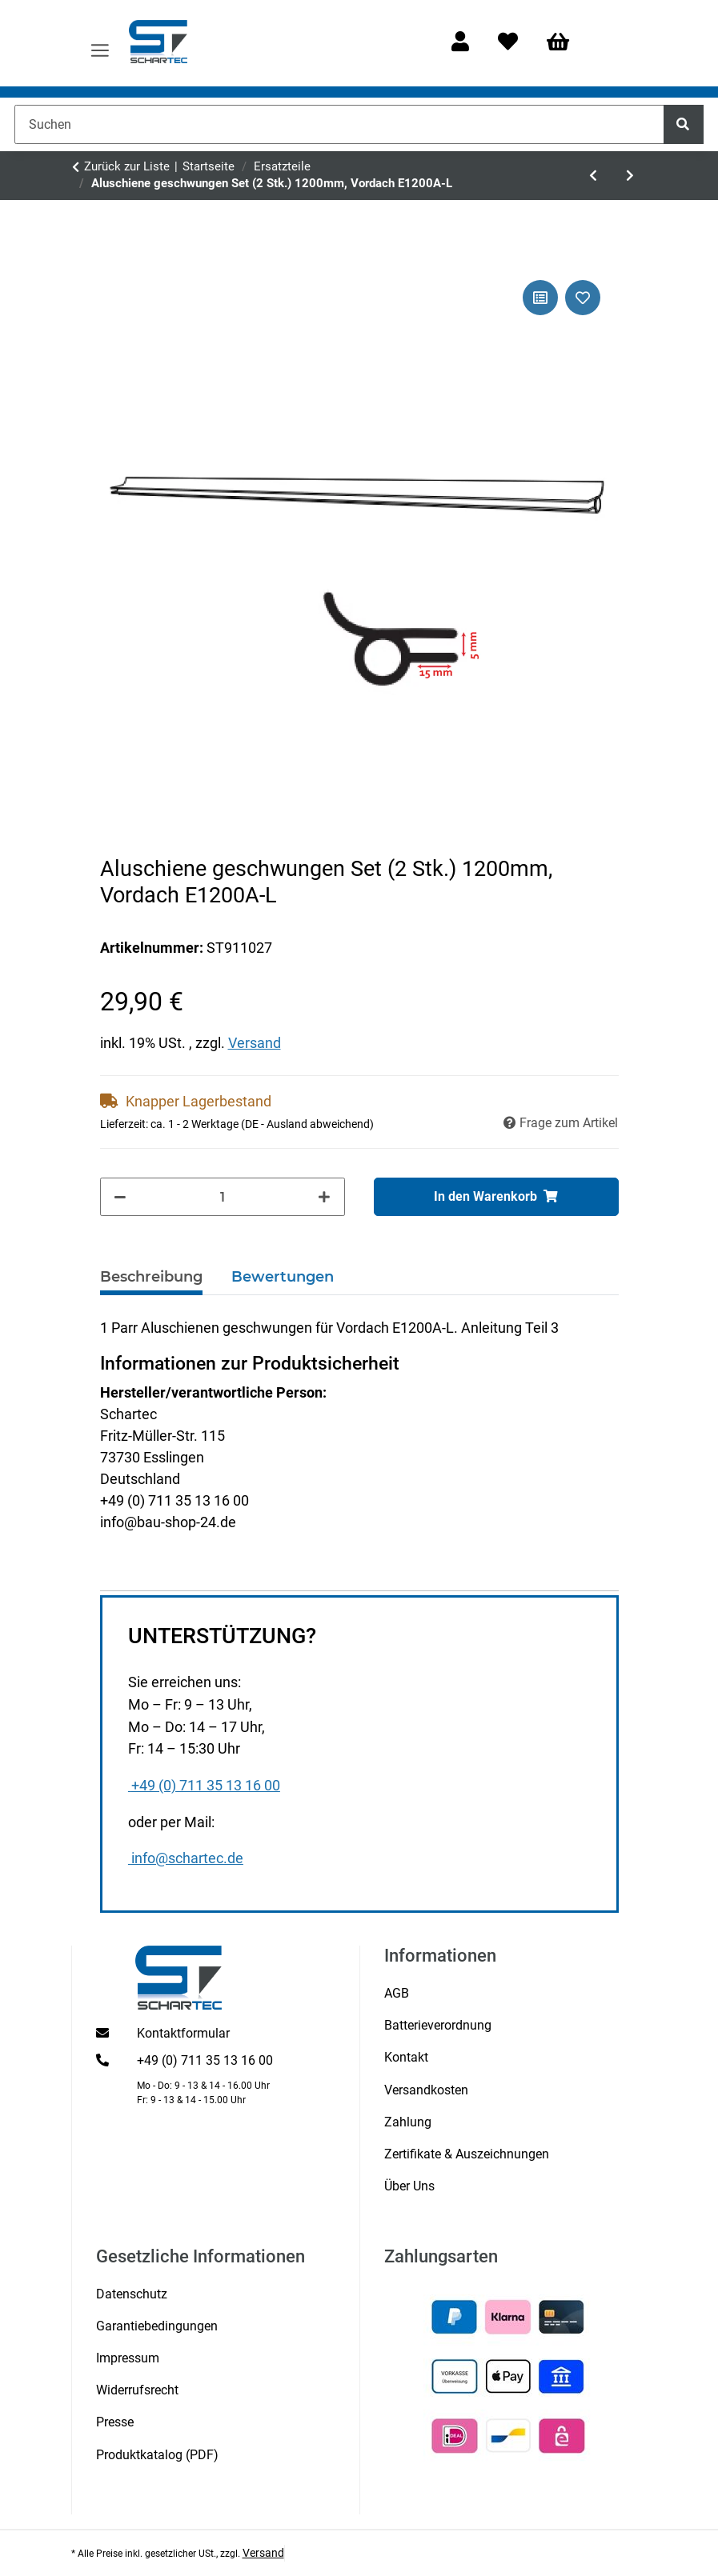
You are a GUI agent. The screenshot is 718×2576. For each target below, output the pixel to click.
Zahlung (407, 2122)
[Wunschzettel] (507, 43)
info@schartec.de (185, 1858)
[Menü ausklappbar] (100, 43)
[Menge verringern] (121, 1196)
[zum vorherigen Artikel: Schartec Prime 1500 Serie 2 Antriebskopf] (593, 175)
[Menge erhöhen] (324, 1196)
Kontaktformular (183, 2033)
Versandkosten (426, 2090)
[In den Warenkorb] (496, 1197)
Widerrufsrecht (137, 2390)
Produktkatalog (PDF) (157, 2454)
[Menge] (222, 1196)
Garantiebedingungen (157, 2326)
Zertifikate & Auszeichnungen (466, 2154)
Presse (115, 2422)
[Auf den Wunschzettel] (582, 297)
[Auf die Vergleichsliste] (540, 297)
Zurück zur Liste (127, 166)
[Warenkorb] (565, 43)
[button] (460, 43)
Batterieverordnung (437, 2025)
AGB (396, 1993)
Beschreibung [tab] (151, 1277)
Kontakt (406, 2057)
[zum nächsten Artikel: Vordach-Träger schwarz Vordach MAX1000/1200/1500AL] (630, 175)
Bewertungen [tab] (282, 1277)
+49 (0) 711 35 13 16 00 (204, 1785)
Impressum (127, 2358)
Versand (254, 1042)
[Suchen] (339, 124)
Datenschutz (131, 2294)
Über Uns (409, 2186)
